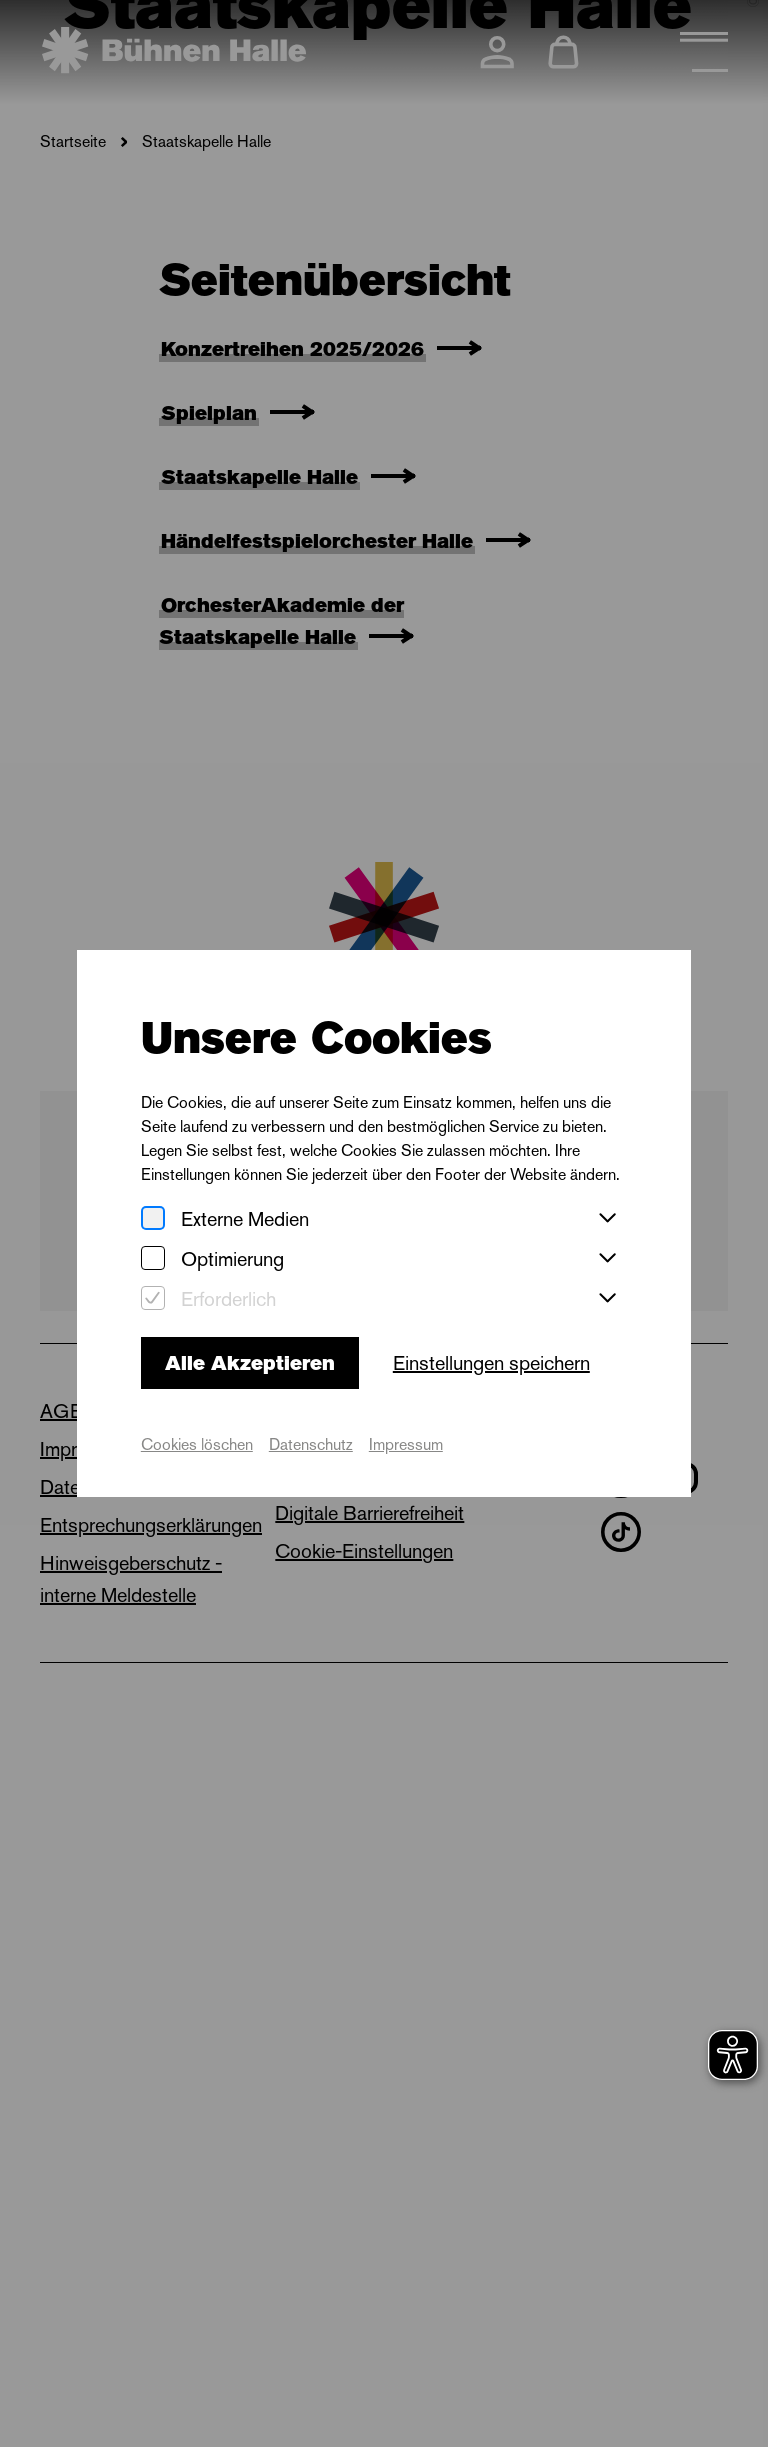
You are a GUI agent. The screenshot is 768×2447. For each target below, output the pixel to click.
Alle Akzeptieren (250, 1363)
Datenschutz (311, 1444)
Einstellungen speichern (491, 1363)
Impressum (406, 1444)
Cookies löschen (197, 1444)
